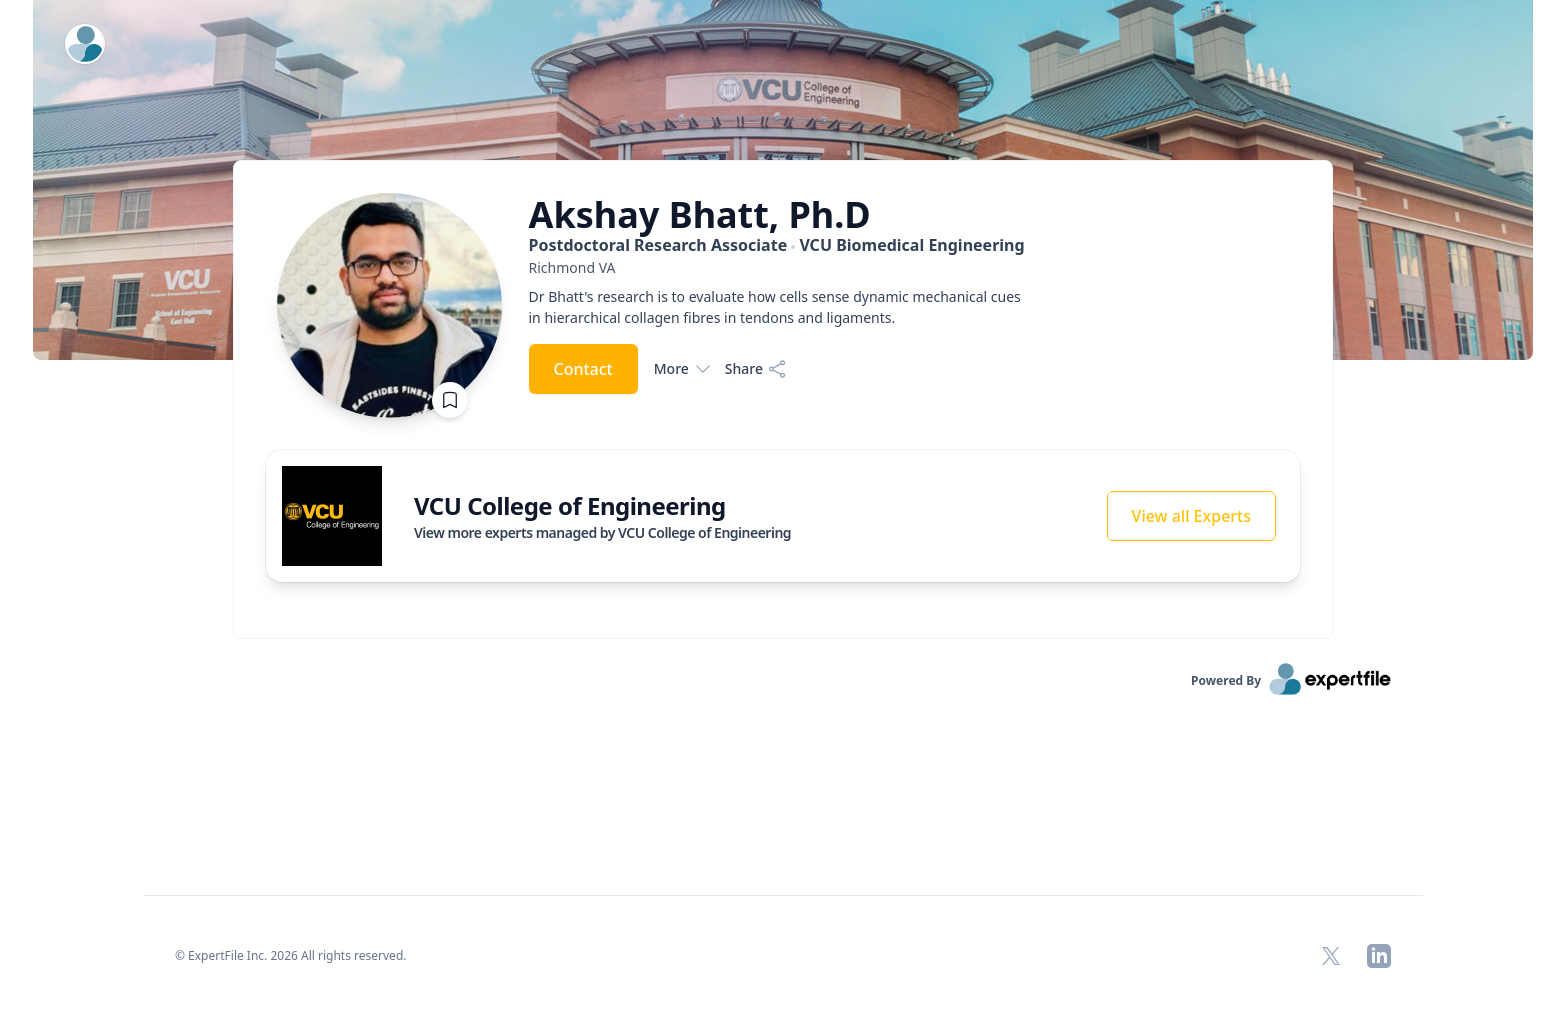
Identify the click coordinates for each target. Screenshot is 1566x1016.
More (681, 369)
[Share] (756, 369)
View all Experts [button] (1191, 516)
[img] (332, 516)
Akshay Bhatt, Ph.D (700, 215)
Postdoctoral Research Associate (777, 245)
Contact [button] (583, 369)
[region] (779, 267)
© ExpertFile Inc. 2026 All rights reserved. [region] (291, 955)
